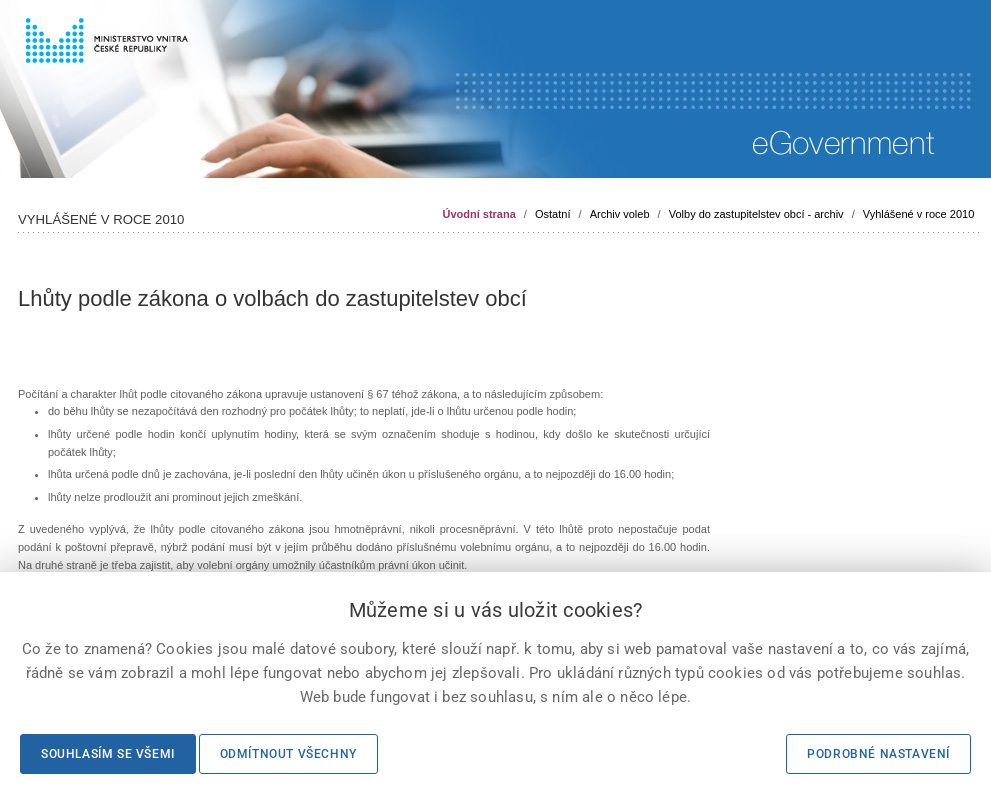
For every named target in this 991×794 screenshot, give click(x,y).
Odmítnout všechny (288, 754)
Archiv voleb (620, 214)
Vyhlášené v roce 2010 (919, 214)
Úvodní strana (478, 214)
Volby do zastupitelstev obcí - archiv (756, 214)
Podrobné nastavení (878, 754)
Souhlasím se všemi (108, 754)
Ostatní (552, 214)
